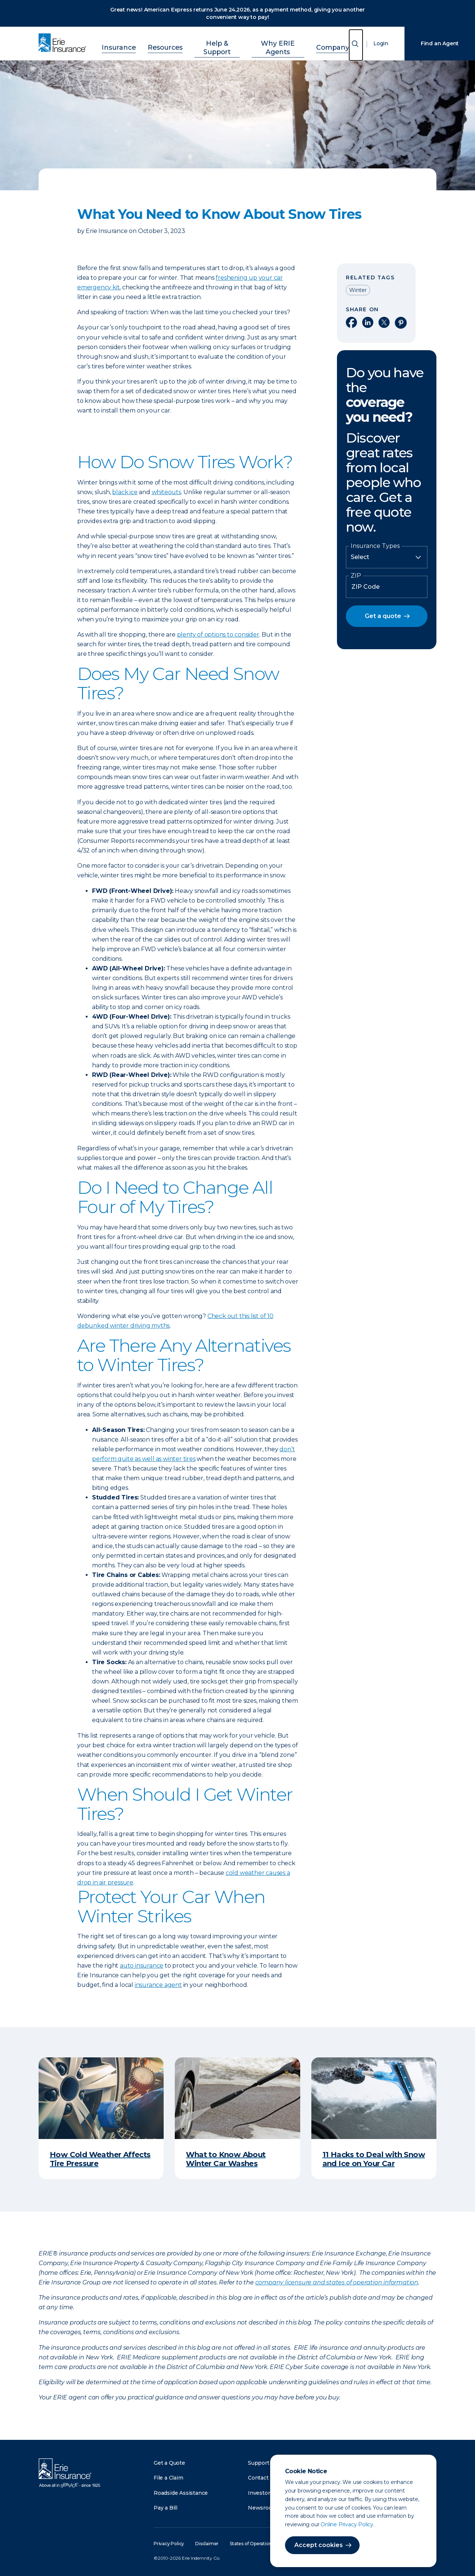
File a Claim (168, 2477)
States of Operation (251, 2543)
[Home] (64, 43)
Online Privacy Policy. (347, 2524)
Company (322, 42)
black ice (124, 492)
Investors (260, 2493)
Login (380, 43)
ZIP (356, 576)
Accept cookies (318, 2545)
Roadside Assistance (181, 2493)
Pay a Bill (165, 2507)
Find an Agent (440, 43)
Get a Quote (169, 2463)
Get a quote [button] (383, 616)
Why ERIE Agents (273, 42)
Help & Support (216, 42)
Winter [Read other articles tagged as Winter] (358, 290)
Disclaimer (207, 2543)
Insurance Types (375, 546)
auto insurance (141, 1965)
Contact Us (262, 2477)
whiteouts (166, 492)
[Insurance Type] (387, 557)
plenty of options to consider (218, 634)
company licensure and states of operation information (336, 2282)
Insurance (130, 42)
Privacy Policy (169, 2543)
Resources (169, 42)
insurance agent (158, 1984)
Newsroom (262, 2507)
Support (258, 2463)
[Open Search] (356, 45)
